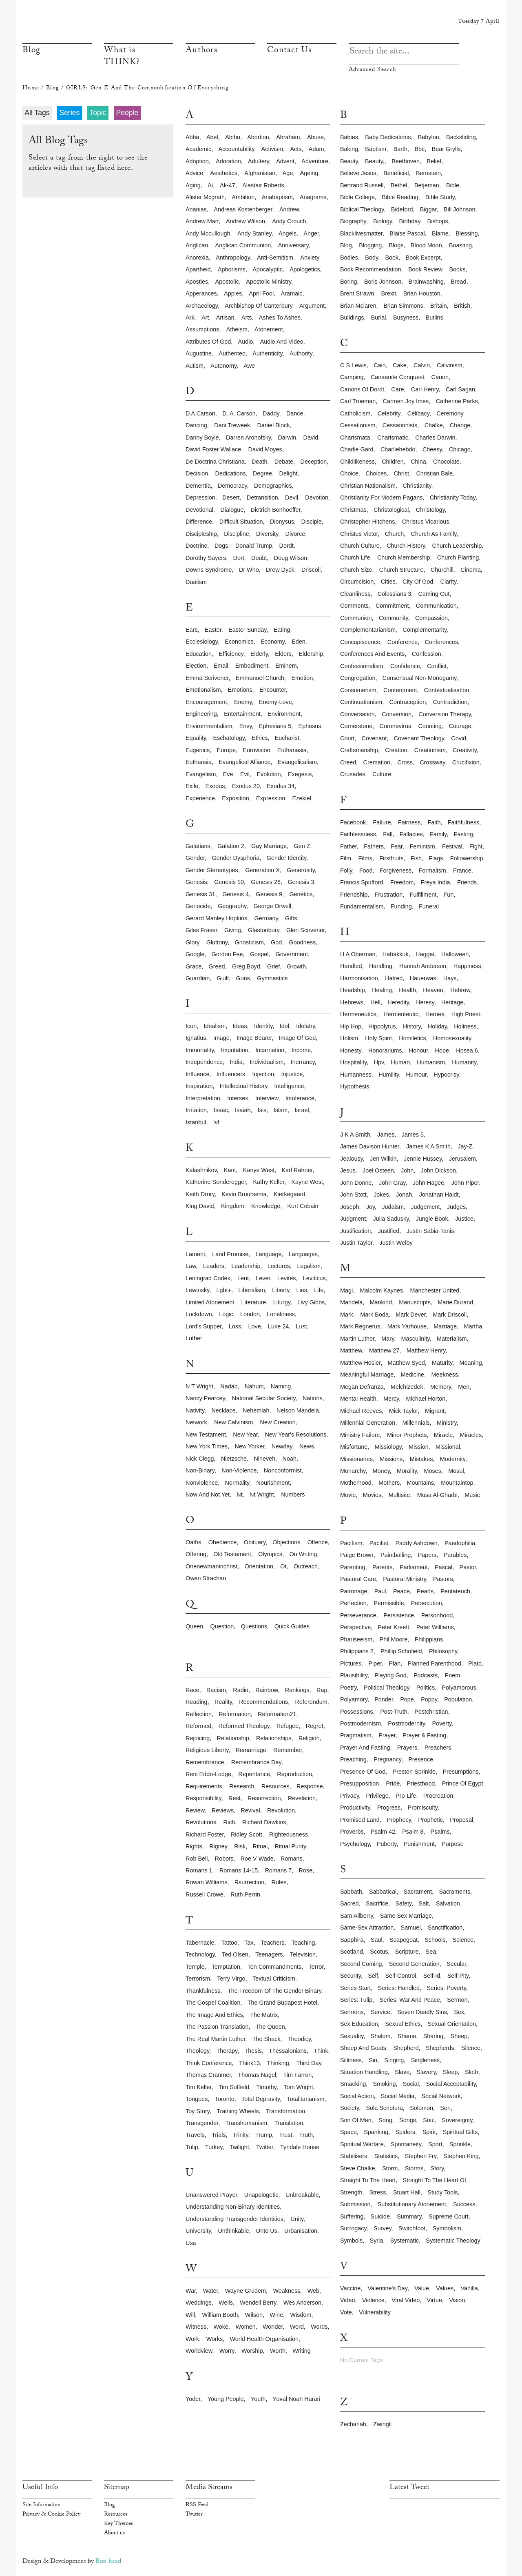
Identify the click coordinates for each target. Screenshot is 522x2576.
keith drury (200, 1194)
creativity (465, 750)
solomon (421, 2108)
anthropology (233, 257)
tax (248, 1942)
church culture (360, 545)
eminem (286, 665)
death (259, 461)
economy (273, 641)
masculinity (415, 1338)
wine (276, 2315)
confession (426, 654)
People (127, 113)
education (199, 654)
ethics (260, 738)
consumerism (358, 690)
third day (308, 2063)
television (303, 1954)
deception (314, 461)
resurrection (264, 1798)
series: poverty (446, 1988)
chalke (434, 425)
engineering (201, 714)
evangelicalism (297, 762)
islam (281, 1110)
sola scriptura (384, 2108)
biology (382, 221)
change (460, 425)
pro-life (406, 1795)
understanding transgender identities (234, 2219)
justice (464, 1218)
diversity (267, 534)
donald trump (253, 545)
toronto (224, 2099)
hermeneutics (358, 1014)
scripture (407, 1951)
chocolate (446, 461)
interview (267, 1098)
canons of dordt (362, 389)
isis (262, 1110)
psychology (355, 1844)
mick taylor (403, 1411)
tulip (192, 2147)
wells (226, 2302)
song (385, 2120)
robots (224, 1858)
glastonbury (263, 930)
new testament (206, 1434)
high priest (465, 1014)
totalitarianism (306, 2099)
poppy (429, 1699)
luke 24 (278, 1326)
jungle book (432, 1218)
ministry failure (360, 1435)
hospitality (353, 1062)
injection (263, 1074)
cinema (470, 569)
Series (70, 113)
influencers (231, 1074)
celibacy (418, 413)
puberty (387, 1844)
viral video (406, 2300)
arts (246, 317)
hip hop (350, 1026)
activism (272, 149)
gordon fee (227, 954)
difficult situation (241, 521)
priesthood (421, 1783)
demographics (273, 485)
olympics (270, 1554)
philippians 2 (357, 1651)
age (288, 173)
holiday (437, 1026)
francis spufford (361, 882)
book (391, 257)
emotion (302, 678)
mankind (381, 1302)
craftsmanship (359, 750)
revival (250, 1810)
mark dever (411, 1314)
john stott (353, 1194)
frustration (389, 894)
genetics (300, 894)
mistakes (421, 1459)
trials (219, 2135)
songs (407, 2120)
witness (196, 2326)
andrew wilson (245, 221)
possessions (356, 1711)
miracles (471, 1435)
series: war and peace (410, 1999)
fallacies (411, 834)
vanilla (469, 2288)
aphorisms (232, 269)
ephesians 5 (275, 726)
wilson (254, 2315)
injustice (292, 1074)
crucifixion (466, 762)
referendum (311, 1702)
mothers (389, 1482)
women (245, 2326)
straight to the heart (368, 2180)
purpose (453, 1844)
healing (382, 990)
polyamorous (459, 1687)
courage (460, 726)
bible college (357, 197)
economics (239, 641)
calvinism (449, 365)
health (407, 990)
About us (114, 2533)
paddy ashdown (416, 1543)
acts (296, 149)
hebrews (351, 1002)
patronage (353, 1591)
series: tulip (356, 1999)
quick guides (292, 1626)
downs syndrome (209, 569)
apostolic (227, 281)
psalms (440, 1831)
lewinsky (197, 1290)
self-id (431, 1975)
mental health (358, 1398)
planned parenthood (434, 1663)
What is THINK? (122, 57)
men (463, 1386)
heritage (452, 1002)
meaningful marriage (367, 1374)
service (380, 2012)
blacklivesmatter (361, 233)
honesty (350, 1050)
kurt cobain (303, 1206)
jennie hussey (423, 1158)
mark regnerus (360, 1326)
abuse (315, 137)
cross (405, 762)
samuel (411, 1927)
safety (403, 1903)
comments (354, 605)
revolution (281, 1810)
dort (238, 558)
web (313, 2290)
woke (221, 2326)
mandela (351, 1302)
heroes (434, 1014)
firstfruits (391, 858)
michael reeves (361, 1411)
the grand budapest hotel (282, 2002)
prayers (407, 1747)
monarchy (352, 1471)
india (236, 1062)
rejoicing (198, 1738)
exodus (215, 786)
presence (420, 1759)
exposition (235, 798)
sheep (459, 2036)
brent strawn (357, 293)
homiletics (412, 1038)
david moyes (265, 449)
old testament (232, 1554)
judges (456, 1207)
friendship (353, 894)
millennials (416, 1422)
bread (458, 281)
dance (294, 413)
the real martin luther (215, 2039)
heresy (425, 1002)
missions (391, 1459)
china (418, 461)
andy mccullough (208, 233)
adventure (314, 161)
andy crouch (289, 221)
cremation (376, 762)
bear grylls (446, 149)
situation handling (364, 2072)
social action (357, 2096)
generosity (301, 870)
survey (383, 2228)
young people (226, 2399)
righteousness (288, 1834)
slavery (426, 2072)
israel (301, 1110)
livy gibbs (311, 1302)
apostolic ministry (268, 281)
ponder (383, 1699)
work (192, 2339)
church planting (458, 557)
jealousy (351, 1158)
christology (430, 509)
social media (397, 2096)
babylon (428, 137)
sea (431, 1951)
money (380, 1471)
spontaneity (406, 2144)
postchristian (431, 1711)
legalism (309, 1266)
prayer (387, 1735)
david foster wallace (213, 449)
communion (356, 618)
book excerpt (423, 257)
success (464, 2204)
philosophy (443, 1651)
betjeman (426, 185)
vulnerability (375, 2312)
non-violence (239, 1470)
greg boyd (246, 966)
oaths (193, 1542)
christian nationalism (368, 485)
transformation (285, 2111)
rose (306, 1870)
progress (389, 1807)
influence (197, 1074)
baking (349, 149)
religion (309, 1738)
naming (281, 1386)
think (321, 2050)
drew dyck (280, 569)
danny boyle (202, 437)
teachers (272, 1942)
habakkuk (396, 954)
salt (424, 1903)
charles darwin (435, 437)
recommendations (263, 1702)
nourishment (273, 1482)
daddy (271, 413)
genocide (198, 906)
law (191, 1266)
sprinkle (460, 2144)
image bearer (254, 1038)
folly (346, 870)
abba (192, 137)
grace (193, 966)
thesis (253, 2050)
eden (298, 641)
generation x (262, 870)
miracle (443, 1435)
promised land (360, 1820)
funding (401, 906)
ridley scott (246, 1834)
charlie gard (357, 449)
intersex (237, 1098)
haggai (425, 954)
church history (406, 545)
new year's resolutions (295, 1434)
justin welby (395, 1242)
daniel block (273, 425)
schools (435, 1939)
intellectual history (244, 1086)
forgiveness (395, 870)
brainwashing (425, 281)
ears (192, 629)
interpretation (203, 1098)
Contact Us (289, 51)
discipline (236, 534)
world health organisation (264, 2339)
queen (194, 1626)
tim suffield (234, 2087)
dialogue (231, 509)
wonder (273, 2326)
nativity (195, 1410)
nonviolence (202, 1482)
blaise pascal (407, 233)
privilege (377, 1795)
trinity (240, 2135)
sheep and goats (363, 2048)
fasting (463, 834)
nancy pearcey (205, 1398)
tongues (197, 2099)
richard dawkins (264, 1822)
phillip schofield (401, 1651)
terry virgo (231, 1978)
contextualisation (446, 690)
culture (381, 774)
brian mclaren (358, 305)
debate (283, 461)
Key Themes (118, 2524)
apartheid (198, 269)
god (276, 942)
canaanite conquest (397, 377)
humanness (356, 1074)
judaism (393, 1207)
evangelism (201, 774)
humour (416, 1074)
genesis (196, 882)
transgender (202, 2123)
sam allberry (356, 1915)
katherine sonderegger (216, 1182)
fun (449, 894)
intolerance (299, 1098)
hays (450, 978)
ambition (243, 197)
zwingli (382, 2424)
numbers (293, 1494)
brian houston (421, 293)
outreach (306, 1566)
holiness (465, 1026)
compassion (431, 618)
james (385, 1134)
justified (389, 1231)
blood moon (426, 245)
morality (407, 1471)
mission (419, 1446)
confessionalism (361, 666)
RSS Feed (197, 2505)
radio (240, 1690)
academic (198, 149)
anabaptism (277, 197)
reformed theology (244, 1726)
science (463, 1939)
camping (352, 377)
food (366, 870)
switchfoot (411, 2228)
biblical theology (362, 209)
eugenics (198, 750)
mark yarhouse (407, 1326)
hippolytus (382, 1026)
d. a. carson (239, 413)
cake (400, 365)
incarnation (269, 1050)
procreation (438, 1795)
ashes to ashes (280, 317)
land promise (230, 1254)
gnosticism (249, 942)
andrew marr (202, 221)
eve (228, 774)
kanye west (258, 1170)
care (397, 389)
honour (418, 1050)
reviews (223, 1810)
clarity (448, 581)
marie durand (455, 1302)
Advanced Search (404, 69)
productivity (355, 1807)
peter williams (435, 1627)
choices (376, 473)
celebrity (389, 413)
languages (303, 1254)
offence (317, 1542)
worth (277, 2350)
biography (353, 221)
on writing (303, 1554)
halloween (455, 954)
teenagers (269, 1954)
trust (285, 2135)
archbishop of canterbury (258, 305)
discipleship (201, 534)
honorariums (385, 1050)
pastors (443, 1579)
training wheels (238, 2111)
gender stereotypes (212, 870)
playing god (390, 1675)
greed (217, 966)
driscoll (311, 569)
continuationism (361, 702)
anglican (197, 245)
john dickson (438, 1170)
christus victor (359, 534)
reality (223, 1702)
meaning (470, 1362)
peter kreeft (393, 1627)
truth (306, 2135)
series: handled (399, 1988)
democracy (232, 485)
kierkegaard (289, 1194)
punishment (419, 1844)
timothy (266, 2087)
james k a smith (428, 1146)
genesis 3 (301, 882)
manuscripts (415, 1302)
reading (197, 1702)
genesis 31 (200, 894)
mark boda (374, 1314)
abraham (288, 137)
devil (291, 497)
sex (459, 2012)
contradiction (450, 702)
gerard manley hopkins (216, 918)
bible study (440, 197)
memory (440, 1386)
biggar (428, 209)
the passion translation (217, 2026)
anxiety (309, 257)
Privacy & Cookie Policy (51, 2515)
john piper (465, 1182)
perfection (353, 1603)
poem (452, 1675)
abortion (258, 137)
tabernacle (200, 1942)
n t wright (199, 1386)
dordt (286, 545)
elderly (259, 654)
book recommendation (370, 269)
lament (195, 1254)
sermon (457, 1999)
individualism (266, 1062)
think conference (209, 2063)
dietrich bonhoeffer (275, 509)
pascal (443, 1567)
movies (372, 1495)
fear (397, 846)
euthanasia (292, 750)
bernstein (428, 173)
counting (430, 726)
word (297, 2326)
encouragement (206, 702)
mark (346, 1314)
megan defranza (361, 1386)
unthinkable (233, 2230)
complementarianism (368, 629)
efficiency (231, 654)
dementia (198, 485)
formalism (432, 870)
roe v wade (257, 1858)
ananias (196, 209)
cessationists (400, 425)
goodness (302, 942)
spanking (376, 2132)
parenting (352, 1567)
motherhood (356, 1482)
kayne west (307, 1182)
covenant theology (419, 738)
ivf (216, 1122)
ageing (309, 173)
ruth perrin (245, 1894)
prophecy (399, 1820)
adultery (258, 161)
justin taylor (356, 1242)
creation (396, 750)
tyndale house (299, 2147)
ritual (260, 1846)
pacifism (351, 1543)
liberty (280, 1290)
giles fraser (201, 930)
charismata (355, 437)
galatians (198, 846)
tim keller (198, 2087)
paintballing (395, 1555)
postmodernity (406, 1723)
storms (414, 2168)
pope (407, 1699)
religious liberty (207, 1750)
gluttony (217, 942)
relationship (233, 1738)
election (196, 665)
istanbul (196, 1122)
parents (382, 1567)
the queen (270, 2026)
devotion (316, 497)
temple (195, 1966)
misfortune (353, 1446)
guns (243, 978)
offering (196, 1554)
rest (234, 1798)
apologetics (305, 269)
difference (199, 521)
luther (194, 1338)
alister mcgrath (205, 197)
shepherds (440, 2048)
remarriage (251, 1750)
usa (191, 2243)
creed (348, 762)
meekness (444, 1374)
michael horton (426, 1398)
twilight (239, 2147)
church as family (434, 534)
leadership (245, 1266)
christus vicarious (425, 521)
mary (387, 1338)
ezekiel (301, 798)
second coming (361, 1964)
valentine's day (387, 2288)
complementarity (425, 629)
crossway (432, 762)
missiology (388, 1446)
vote (346, 2312)
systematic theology (453, 2240)
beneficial (396, 173)
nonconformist (283, 1470)
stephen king (460, 2156)
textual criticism (273, 1978)
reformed (198, 1726)
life (318, 1290)
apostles (197, 281)
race (192, 1690)
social (411, 2084)
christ (401, 473)
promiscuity (423, 1807)
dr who (249, 569)
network (196, 1422)
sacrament (418, 1891)
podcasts (426, 1675)
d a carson (200, 413)
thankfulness (203, 1991)
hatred (394, 978)
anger (311, 233)
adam (316, 149)
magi (346, 1290)
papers (427, 1555)
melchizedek (407, 1386)
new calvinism (233, 1422)
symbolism (447, 2228)
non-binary (200, 1470)
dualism (196, 582)
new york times (207, 1446)
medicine (413, 1374)
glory (192, 942)
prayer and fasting (365, 1747)
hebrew (460, 990)
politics (425, 1687)
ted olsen (235, 1954)
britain (438, 305)
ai (210, 185)
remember (287, 1750)
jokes (381, 1194)
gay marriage (269, 846)
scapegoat (403, 1939)
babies (349, 137)
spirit (429, 2132)
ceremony (449, 413)
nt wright (262, 1494)
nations (313, 1398)
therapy (226, 2050)
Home (30, 88)
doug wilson (290, 558)
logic (226, 1314)
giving (232, 930)
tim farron (297, 2075)
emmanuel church (260, 678)
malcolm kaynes (381, 1290)
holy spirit (378, 1038)
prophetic (430, 1820)
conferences (441, 642)
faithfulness (464, 822)
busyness (405, 317)
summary (409, 2216)
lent (243, 1278)
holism (349, 1038)
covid (458, 738)
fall (387, 834)
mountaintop (457, 1482)
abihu (232, 137)
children (393, 461)
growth (296, 966)
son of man (356, 2120)
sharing (433, 2036)
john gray (392, 1182)
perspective (355, 1627)
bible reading (400, 197)
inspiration (199, 1086)
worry (226, 2350)
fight (475, 846)
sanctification (445, 1927)
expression (270, 798)
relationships (273, 1738)
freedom (402, 882)
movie (348, 1495)
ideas (239, 1026)
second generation (414, 1964)
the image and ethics (214, 2015)
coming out (433, 594)
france (462, 870)
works (214, 2339)
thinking (278, 2063)
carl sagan (460, 389)
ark (190, 317)
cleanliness (355, 594)
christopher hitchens (367, 521)
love (254, 1326)
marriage (445, 1326)
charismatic (392, 437)
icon (191, 1026)
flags (436, 858)
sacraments (454, 1891)
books (457, 269)
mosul (456, 1471)
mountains (420, 1482)
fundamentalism (361, 906)
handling (380, 966)
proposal (461, 1820)
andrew (289, 209)
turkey (213, 2147)
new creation (278, 1422)
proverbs (352, 1831)
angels (287, 233)
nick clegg (200, 1458)
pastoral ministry (404, 1579)
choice (349, 473)
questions (254, 1626)
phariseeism (356, 1639)
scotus (379, 1951)
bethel (399, 185)
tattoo (229, 1942)
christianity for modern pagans (381, 497)
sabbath (351, 1891)
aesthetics (223, 173)
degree (262, 473)
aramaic (292, 293)
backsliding (461, 137)
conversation (357, 714)
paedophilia (460, 1543)
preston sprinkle (414, 1771)
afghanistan (259, 173)
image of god (297, 1038)
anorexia (197, 257)
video (347, 2300)
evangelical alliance (244, 762)
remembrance (205, 1762)
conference (402, 642)
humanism (431, 1062)
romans (292, 1858)
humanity (464, 1062)
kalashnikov (201, 1170)
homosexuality (452, 1038)
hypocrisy (446, 1074)
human (400, 1062)
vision (457, 2300)
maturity (442, 1362)
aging (193, 185)
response (309, 1786)
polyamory (353, 1699)
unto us (266, 2230)
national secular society (264, 1398)
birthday (409, 221)
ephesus (310, 726)
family (438, 834)
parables (455, 1555)
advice (194, 173)
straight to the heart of (434, 2180)
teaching (303, 1942)
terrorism (198, 1978)
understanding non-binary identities (233, 2206)
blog (346, 245)
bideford (402, 209)
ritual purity (290, 1846)
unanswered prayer (211, 2195)
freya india (435, 882)
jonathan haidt (439, 1194)
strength (351, 2192)
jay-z (465, 1146)
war (191, 2290)
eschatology (228, 738)
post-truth (393, 1711)
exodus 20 (246, 786)
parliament (414, 1567)
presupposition (359, 1783)
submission (355, 2204)
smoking (384, 2084)
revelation (302, 1798)
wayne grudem (245, 2290)
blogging (370, 245)
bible (452, 185)
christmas (353, 509)
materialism (452, 1338)
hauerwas (423, 978)
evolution (269, 774)
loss (235, 1326)
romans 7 (278, 1870)
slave (402, 2072)
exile (192, 786)
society (349, 2108)
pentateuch (455, 1591)
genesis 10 (229, 882)
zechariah (353, 2424)
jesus (348, 1170)
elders (283, 654)
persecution (426, 1603)
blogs (396, 245)
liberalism (251, 1290)
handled (351, 966)
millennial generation (367, 1422)
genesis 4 (235, 894)
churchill (442, 569)
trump (263, 2135)
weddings (199, 2302)
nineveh (264, 1458)
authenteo (232, 353)
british (462, 305)
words (319, 2326)
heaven (433, 990)
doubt (259, 558)
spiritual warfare (362, 2144)
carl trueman (358, 401)
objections (286, 1542)
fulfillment (423, 894)
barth (400, 149)
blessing (467, 233)
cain (380, 365)
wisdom (300, 2315)
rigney (218, 1846)
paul (380, 1591)
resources (275, 1786)
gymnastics (272, 978)
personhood (437, 1615)
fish (416, 858)
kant (230, 1170)
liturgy (281, 1302)
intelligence (289, 1086)
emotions (240, 689)
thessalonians (288, 2050)
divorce (295, 534)
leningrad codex (208, 1278)
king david (200, 1206)
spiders (406, 2132)
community (393, 618)
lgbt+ (223, 1290)
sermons (352, 2012)
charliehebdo (398, 449)
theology (197, 2050)
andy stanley (254, 233)
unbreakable (302, 2195)
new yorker (250, 1446)
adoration (228, 161)
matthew (351, 1350)
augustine (199, 353)
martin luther (357, 1338)
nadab (228, 1386)
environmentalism (209, 726)
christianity (417, 485)
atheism (237, 329)
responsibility (203, 1798)
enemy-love (275, 702)
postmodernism (360, 1723)
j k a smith (355, 1134)
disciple (311, 521)
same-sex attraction (367, 1927)
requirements (204, 1786)
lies (301, 1290)
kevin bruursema (243, 1194)
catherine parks (457, 401)
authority (301, 353)
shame (407, 2036)
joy (370, 1207)
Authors (201, 51)
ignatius (196, 1038)
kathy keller (268, 1182)
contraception (407, 702)
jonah (404, 1194)
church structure (401, 569)
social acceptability (451, 2084)
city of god (418, 581)
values (444, 2288)
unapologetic (261, 2195)
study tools (442, 2192)
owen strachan (206, 1578)
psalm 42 (383, 1831)
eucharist (287, 738)
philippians (429, 1639)
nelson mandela (297, 1410)
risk (240, 1846)
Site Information (41, 2505)
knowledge (265, 1206)
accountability (236, 149)
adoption (197, 161)
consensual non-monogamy (419, 678)
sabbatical (382, 1891)
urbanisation (300, 2230)
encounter (272, 689)
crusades (352, 774)
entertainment (242, 714)
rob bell (197, 1858)
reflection (199, 1714)
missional (448, 1446)
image (221, 1038)
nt (239, 1494)
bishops (437, 221)
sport (435, 2144)
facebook (353, 822)
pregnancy (387, 1759)
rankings (297, 1690)
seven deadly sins (422, 2012)
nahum (254, 1386)
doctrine (197, 545)
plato (475, 1663)
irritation (196, 1110)
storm (390, 2168)
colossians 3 (394, 594)
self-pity (458, 1975)
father (348, 846)
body (371, 257)
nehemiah (256, 1410)
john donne (356, 1182)
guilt (223, 978)
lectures (279, 1266)
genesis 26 (266, 882)
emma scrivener (207, 678)
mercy (391, 1398)
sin (373, 2060)
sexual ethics (402, 2024)
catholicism (355, 413)
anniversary (293, 245)
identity (263, 1026)
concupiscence (360, 642)
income (301, 1050)
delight (288, 473)
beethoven (406, 161)
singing (394, 2060)
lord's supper (203, 1326)
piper (375, 1663)
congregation (357, 678)
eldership (311, 654)
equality (196, 738)
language (268, 1254)
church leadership (457, 545)
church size (356, 569)
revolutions (201, 1822)
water (210, 2290)
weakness (286, 2290)
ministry (447, 1422)
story (437, 2168)
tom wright (298, 2087)
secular (456, 1964)
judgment (353, 1218)
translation (288, 2123)
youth (258, 2399)
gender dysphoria (236, 858)
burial (378, 317)
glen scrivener (305, 930)
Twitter (194, 2515)
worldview (199, 2350)
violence (373, 2300)
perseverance (358, 1615)
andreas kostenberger (243, 209)
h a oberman (357, 954)
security (350, 1975)
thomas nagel (257, 2075)
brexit (388, 293)
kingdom (232, 1206)
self (373, 1975)
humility (388, 1074)
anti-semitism (275, 257)
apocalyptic (267, 269)
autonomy (223, 365)
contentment (400, 690)
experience (200, 798)
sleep (450, 2072)
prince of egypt (462, 1783)
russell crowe (204, 1894)
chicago (460, 449)
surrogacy (353, 2228)
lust (301, 1326)
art (205, 317)
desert (230, 497)
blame (440, 233)
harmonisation (359, 978)
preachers (438, 1747)
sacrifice (377, 1903)
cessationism (357, 425)
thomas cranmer (208, 2075)
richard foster (205, 1834)
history (412, 1026)
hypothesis (354, 1086)
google (195, 954)
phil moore (394, 1639)
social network (440, 2096)
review (195, 1810)
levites (286, 1278)
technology (200, 1954)
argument (312, 305)
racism (216, 1690)
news (306, 1446)
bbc (419, 149)
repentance (254, 1774)
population (458, 1699)
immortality (200, 1050)
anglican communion (243, 245)
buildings (352, 317)
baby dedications (388, 137)
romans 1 (199, 1870)
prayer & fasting (424, 1735)
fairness (409, 822)
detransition (262, 497)
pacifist (378, 1543)
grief (273, 966)
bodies (349, 257)
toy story (198, 2111)
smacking (353, 2084)
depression (200, 497)
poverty (442, 1723)
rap (321, 1690)
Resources (115, 2515)
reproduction (294, 1774)
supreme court (449, 2216)
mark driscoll (450, 1314)
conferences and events (372, 654)
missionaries (356, 1459)
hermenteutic (400, 1014)
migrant (435, 1411)
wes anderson (302, 2302)
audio (245, 341)
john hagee (429, 1182)
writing (301, 2350)
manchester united (434, 1290)
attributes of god (208, 341)
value (421, 2288)
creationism (430, 750)
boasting (460, 245)
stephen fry (420, 2156)
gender (195, 858)
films (365, 858)
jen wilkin (383, 1158)
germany (266, 918)
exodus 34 (280, 786)
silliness (351, 2060)
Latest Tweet (409, 2487)
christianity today (453, 497)
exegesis (300, 774)
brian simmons (403, 305)
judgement (425, 1207)
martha (473, 1326)
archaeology (202, 305)
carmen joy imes (406, 401)
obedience (222, 1542)
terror (316, 1966)
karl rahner (296, 1170)
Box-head (108, 2561)
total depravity (260, 2099)
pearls (425, 1591)
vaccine (350, 2288)
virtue (434, 2300)
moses (432, 1471)
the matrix (264, 2015)
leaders (213, 1266)
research (241, 1786)
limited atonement (210, 1302)
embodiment (251, 665)
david (311, 437)
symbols (351, 2240)
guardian (198, 978)
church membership (403, 557)
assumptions (202, 329)
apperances (201, 293)
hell (375, 1002)
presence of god (362, 1771)
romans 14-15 (238, 1870)
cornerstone (356, 726)
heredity (398, 1002)
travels (195, 2135)
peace (401, 1591)
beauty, (375, 161)
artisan (225, 317)
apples (233, 293)
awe (249, 365)
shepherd (405, 2048)
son (445, 2108)
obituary (254, 1542)
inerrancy (303, 1062)
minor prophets (407, 1435)
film (345, 858)
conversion (396, 714)
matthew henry (426, 1350)
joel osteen (378, 1170)
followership (466, 858)
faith (433, 822)
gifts (291, 918)
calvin (422, 365)
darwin (287, 437)
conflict (437, 666)
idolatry (305, 1026)
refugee (287, 1726)
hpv (379, 1062)
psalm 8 (412, 1831)
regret (314, 1726)
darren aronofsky (248, 437)
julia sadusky (391, 1218)
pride (393, 1783)
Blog (31, 51)
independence (204, 1062)
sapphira (352, 1939)
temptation (226, 1966)
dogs (221, 545)
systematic (404, 2240)
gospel (259, 954)
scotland (351, 1951)
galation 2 (230, 846)
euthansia (199, 762)
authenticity (267, 353)
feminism (422, 846)
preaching (353, 1759)
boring (348, 281)
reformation (234, 1714)
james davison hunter (369, 1146)
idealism (215, 1026)
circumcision (357, 581)
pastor (468, 1567)
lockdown (199, 1314)
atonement (268, 329)
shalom (381, 2036)
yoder (193, 2399)
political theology (386, 1687)
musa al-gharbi (437, 1495)
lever (263, 1278)
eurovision (256, 750)
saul (377, 1939)
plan (394, 1663)
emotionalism (203, 689)
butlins (434, 317)
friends (467, 882)
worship (252, 2350)
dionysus (282, 521)
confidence (405, 666)
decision (197, 473)
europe (226, 750)
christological (391, 509)
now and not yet (208, 1494)
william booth (220, 2315)
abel (212, 137)
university (198, 2230)
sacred (349, 1903)
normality (237, 1482)
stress (377, 2192)
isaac (221, 1110)
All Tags (36, 113)
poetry (348, 1687)
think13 (249, 2063)
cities (388, 581)
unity (296, 2219)
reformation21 (277, 1714)
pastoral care (358, 1579)
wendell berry (258, 2302)
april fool (261, 293)
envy (245, 726)
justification (355, 1231)
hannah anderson (422, 966)
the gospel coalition (213, 2002)
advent (285, 161)
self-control (400, 1975)
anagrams (313, 197)
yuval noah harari (297, 2399)
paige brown (357, 1555)
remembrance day (256, 1762)
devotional (199, 509)
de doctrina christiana (215, 461)
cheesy (432, 449)
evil (245, 774)
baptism (375, 149)
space (348, 2132)
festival (452, 846)
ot (283, 1566)
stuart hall (406, 2192)
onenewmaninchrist (211, 1566)
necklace (223, 1410)
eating (282, 629)
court (347, 738)
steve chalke (357, 2168)
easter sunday (247, 629)
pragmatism (356, 1735)
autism (194, 365)
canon (439, 377)
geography (232, 906)
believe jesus (358, 173)
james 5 (413, 1134)
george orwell (272, 906)
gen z (302, 846)
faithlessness (358, 834)
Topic (97, 113)
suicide (380, 2216)
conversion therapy (444, 714)
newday (282, 1446)
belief (434, 161)
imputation (234, 1050)
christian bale (434, 473)
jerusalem (462, 1158)
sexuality (351, 2036)
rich (229, 1822)
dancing (196, 425)
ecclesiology (202, 641)
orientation (259, 1566)
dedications (230, 473)
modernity (452, 1459)
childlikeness (357, 461)
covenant (374, 738)
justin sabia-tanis (430, 1231)
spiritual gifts (460, 2132)
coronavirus (395, 726)
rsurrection (249, 1882)
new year (245, 1434)
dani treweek (232, 425)
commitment (392, 605)
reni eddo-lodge (208, 1774)
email (221, 665)
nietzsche (234, 1458)
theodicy (299, 2039)
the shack (266, 2039)
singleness (425, 2060)
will (190, 2315)
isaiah (242, 1110)
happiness (467, 966)
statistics (386, 2156)
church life (355, 557)
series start (355, 1988)
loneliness (281, 1314)
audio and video (281, 341)
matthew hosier (360, 1362)
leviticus (314, 1278)
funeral (429, 906)
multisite (399, 1495)
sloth (471, 2072)
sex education (359, 2024)
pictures (350, 1663)
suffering (351, 2216)
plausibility (353, 1675)
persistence (398, 1615)
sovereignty (457, 2120)
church (394, 534)
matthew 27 (384, 1350)
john (407, 1170)
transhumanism (247, 2123)
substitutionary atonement (412, 2204)
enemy (243, 702)
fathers (374, 846)
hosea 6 (467, 1050)
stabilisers (353, 2156)
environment (284, 714)
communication (436, 605)
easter (213, 629)
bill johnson (460, 209)
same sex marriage (406, 1915)
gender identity (286, 858)
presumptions (460, 1771)
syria (376, 2240)
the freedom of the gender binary (274, 1991)
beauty (349, 161)
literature (253, 1302)
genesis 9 (269, 894)
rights (194, 1846)
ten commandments (274, 1966)
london (250, 1314)
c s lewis (353, 365)
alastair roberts (263, 185)
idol (284, 1026)
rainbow (266, 1690)
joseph (349, 1207)
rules (279, 1882)
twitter (264, 2147)
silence (470, 2048)
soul (429, 2120)
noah (289, 1458)
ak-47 (227, 185)
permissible (389, 1603)
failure (382, 822)
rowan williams (206, 1882)
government (292, 954)
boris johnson (382, 281)
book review (425, 269)
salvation (448, 1903)
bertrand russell (361, 185)
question (222, 1626)
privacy (349, 1795)
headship (352, 990)
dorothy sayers (206, 558)
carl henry (425, 389)
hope (442, 1050)
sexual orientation (452, 2024)
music (472, 1495)
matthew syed (406, 1362)
